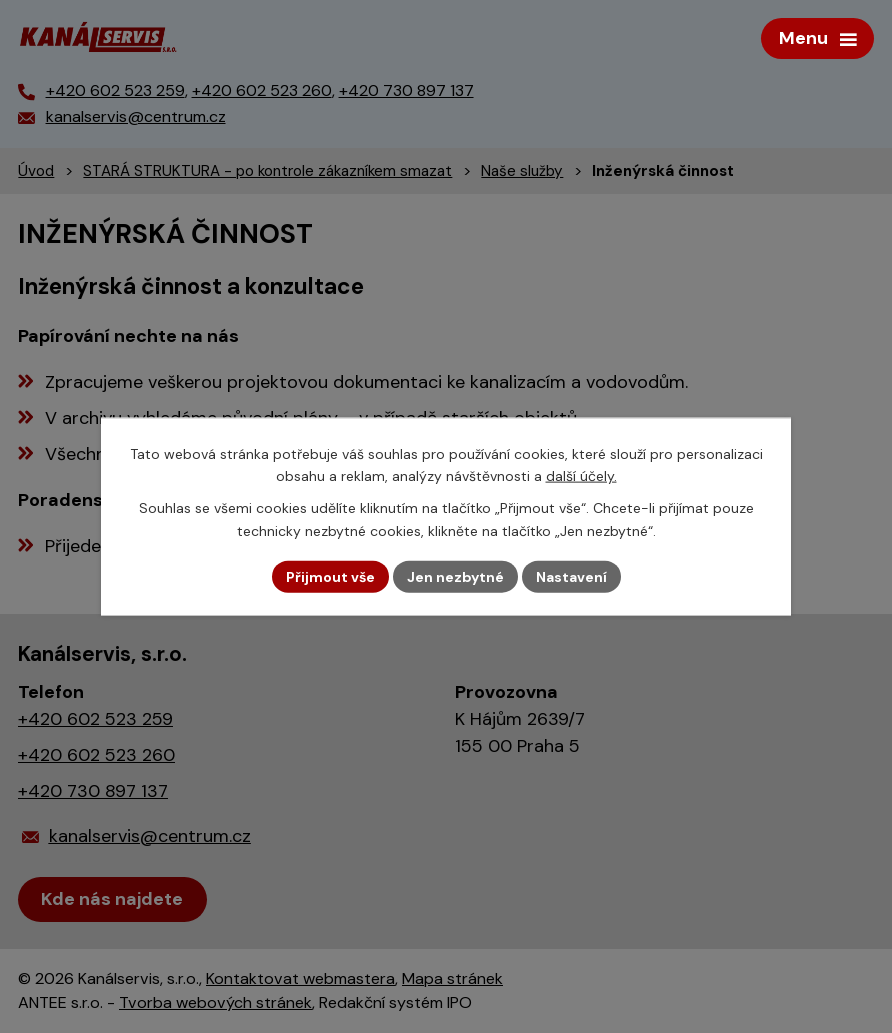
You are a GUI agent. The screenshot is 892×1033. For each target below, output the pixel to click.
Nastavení (571, 576)
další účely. (581, 476)
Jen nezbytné (455, 576)
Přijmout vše (330, 576)
